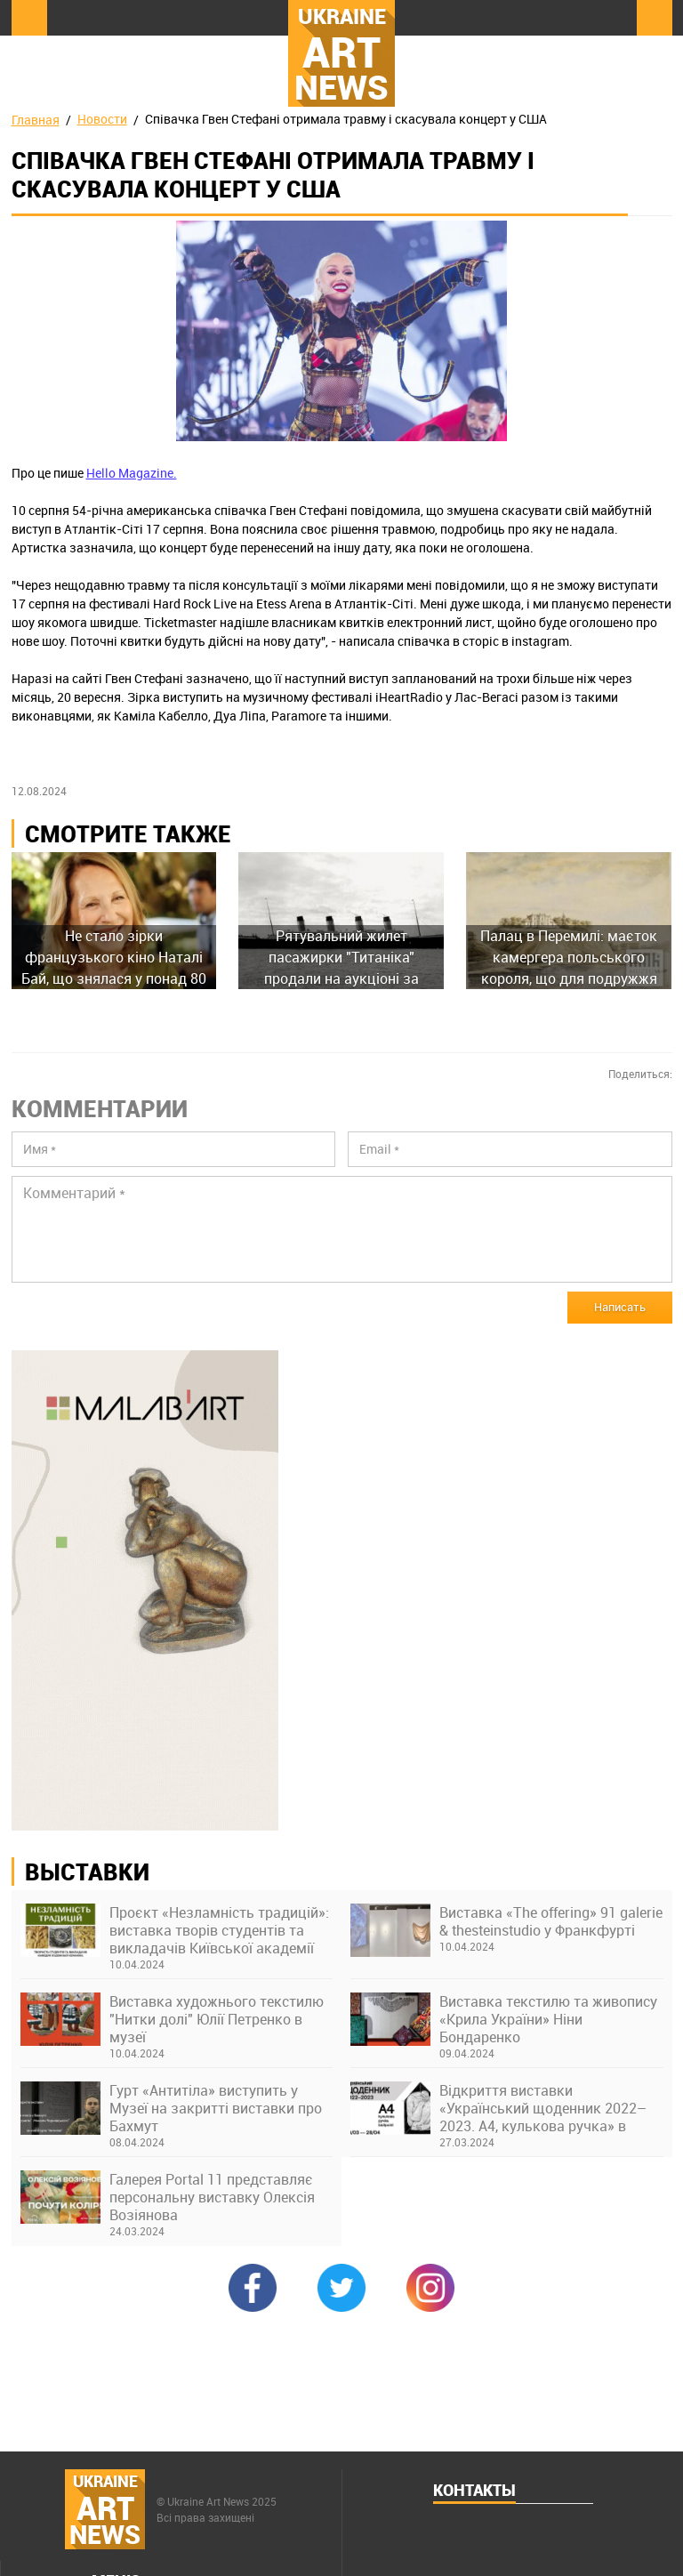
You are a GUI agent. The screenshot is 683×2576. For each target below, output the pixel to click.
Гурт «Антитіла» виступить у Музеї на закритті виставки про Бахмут (215, 2108)
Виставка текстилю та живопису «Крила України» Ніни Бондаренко (548, 2019)
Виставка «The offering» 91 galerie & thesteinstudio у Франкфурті (551, 1921)
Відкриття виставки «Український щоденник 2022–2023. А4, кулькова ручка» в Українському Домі (543, 2108)
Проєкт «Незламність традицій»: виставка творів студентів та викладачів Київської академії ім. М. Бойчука (219, 1930)
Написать (620, 1307)
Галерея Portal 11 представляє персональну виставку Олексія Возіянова (212, 2197)
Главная (36, 119)
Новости (102, 118)
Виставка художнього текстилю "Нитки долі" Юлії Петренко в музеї (216, 2019)
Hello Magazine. (131, 472)
